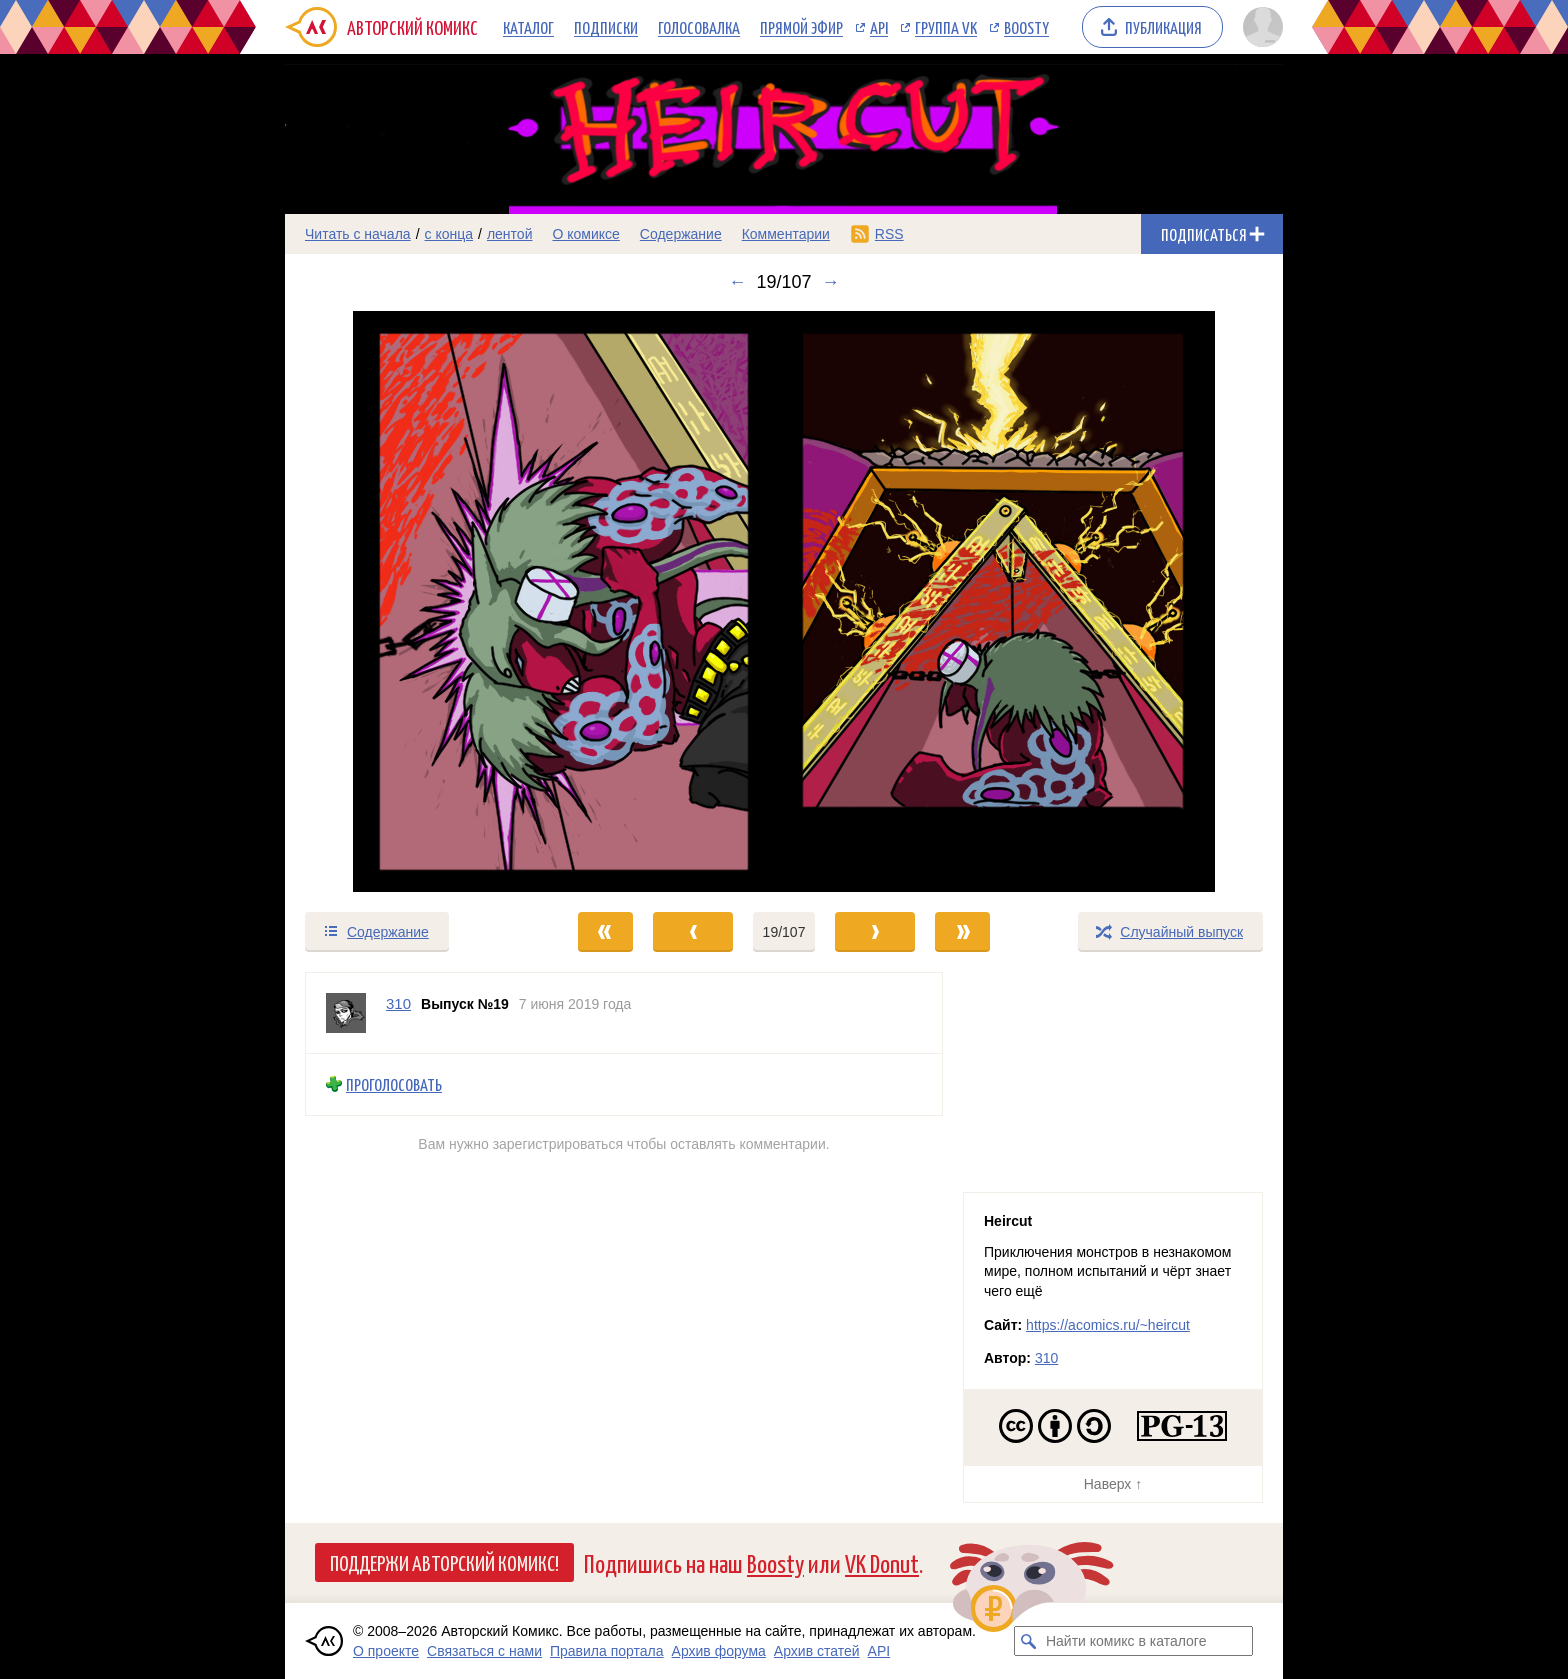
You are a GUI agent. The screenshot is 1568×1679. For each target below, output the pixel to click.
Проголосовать (394, 1084)
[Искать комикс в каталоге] (1029, 1641)
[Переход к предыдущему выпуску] (410, 601)
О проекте (386, 1651)
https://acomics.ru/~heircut (1108, 1325)
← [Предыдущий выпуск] (737, 282)
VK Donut (882, 1562)
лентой (510, 234)
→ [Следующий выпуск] (831, 282)
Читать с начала (358, 234)
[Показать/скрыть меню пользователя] (1259, 27)
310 (1046, 1358)
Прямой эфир (801, 27)
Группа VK (946, 27)
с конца (449, 234)
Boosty (1026, 27)
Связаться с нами (484, 1651)
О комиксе (585, 234)
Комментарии (786, 234)
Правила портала (607, 1651)
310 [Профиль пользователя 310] (398, 1003)
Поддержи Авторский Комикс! (444, 1562)
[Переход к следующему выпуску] (784, 601)
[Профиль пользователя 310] (346, 1013)
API (879, 27)
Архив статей (817, 1651)
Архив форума (719, 1651)
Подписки (606, 27)
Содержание (681, 234)
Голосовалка (699, 27)
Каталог (528, 27)
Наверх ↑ (1113, 1484)
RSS (889, 234)
